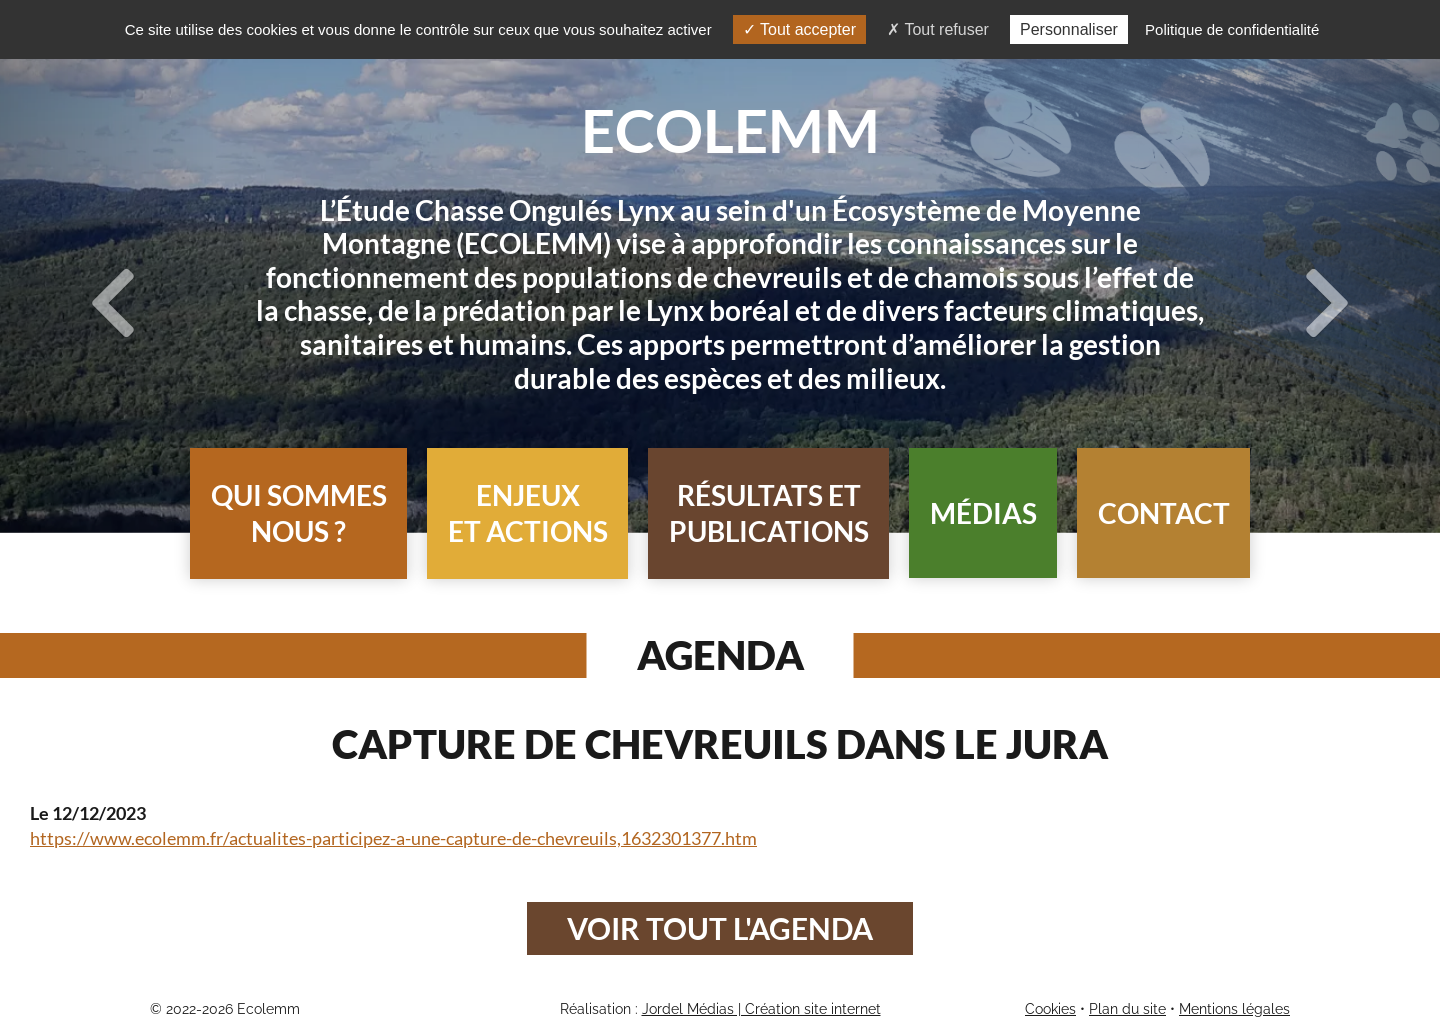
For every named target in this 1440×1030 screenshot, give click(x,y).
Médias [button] (983, 513)
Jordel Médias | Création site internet (761, 1009)
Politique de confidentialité (1232, 29)
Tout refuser (938, 29)
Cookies (1050, 1009)
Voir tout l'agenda (720, 928)
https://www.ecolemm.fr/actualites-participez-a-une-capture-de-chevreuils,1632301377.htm (393, 838)
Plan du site (1127, 1009)
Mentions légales (1234, 1009)
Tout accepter (799, 29)
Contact (1164, 513)
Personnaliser (1069, 29)
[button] (298, 513)
